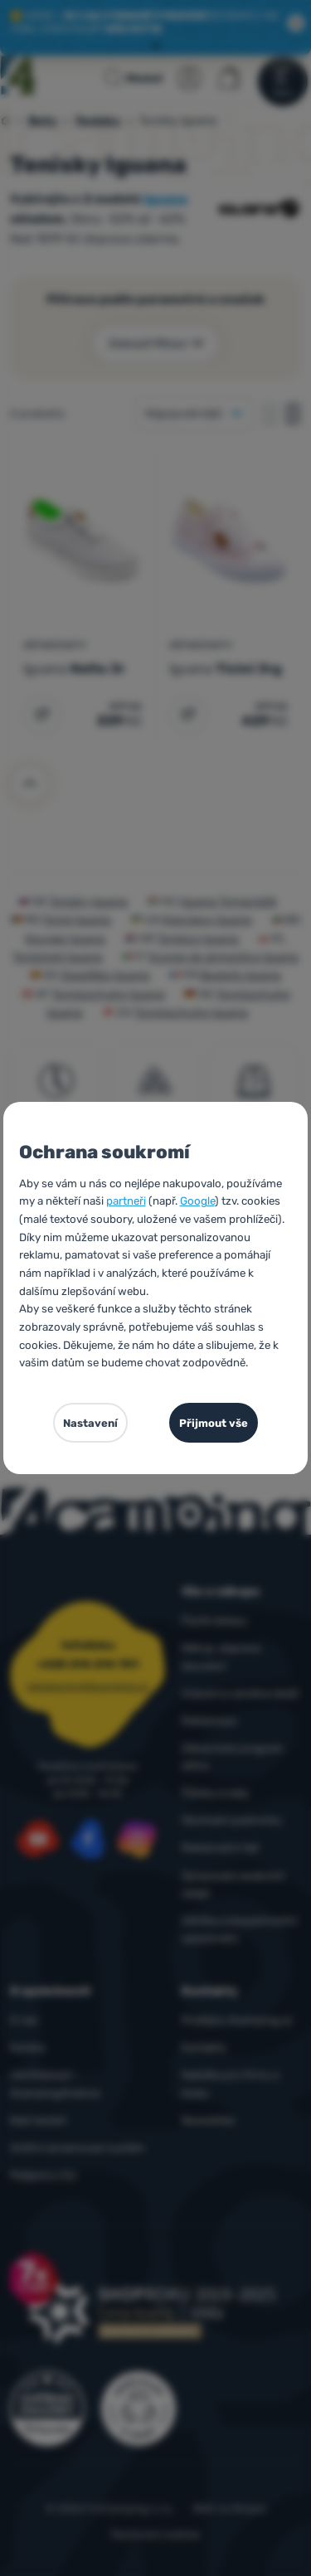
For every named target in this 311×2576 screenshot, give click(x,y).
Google (197, 1201)
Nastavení (90, 1423)
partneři (126, 1201)
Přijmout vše (213, 1423)
